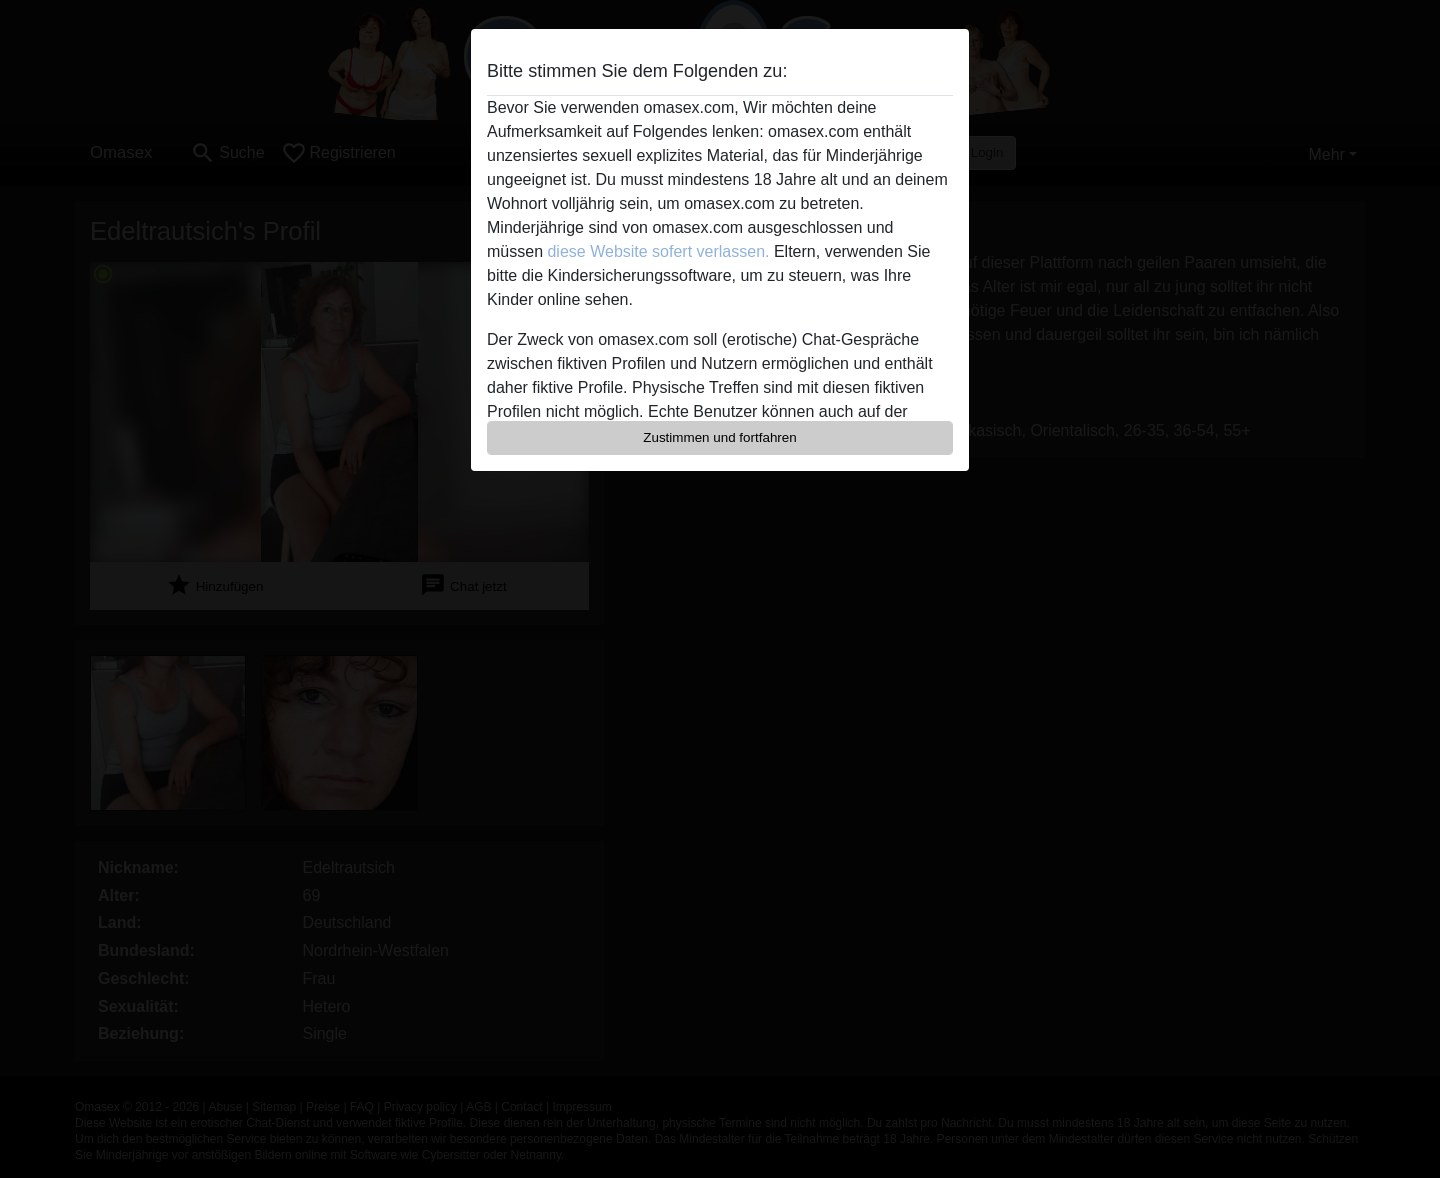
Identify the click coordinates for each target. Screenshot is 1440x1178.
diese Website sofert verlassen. (658, 251)
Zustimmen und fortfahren (720, 437)
